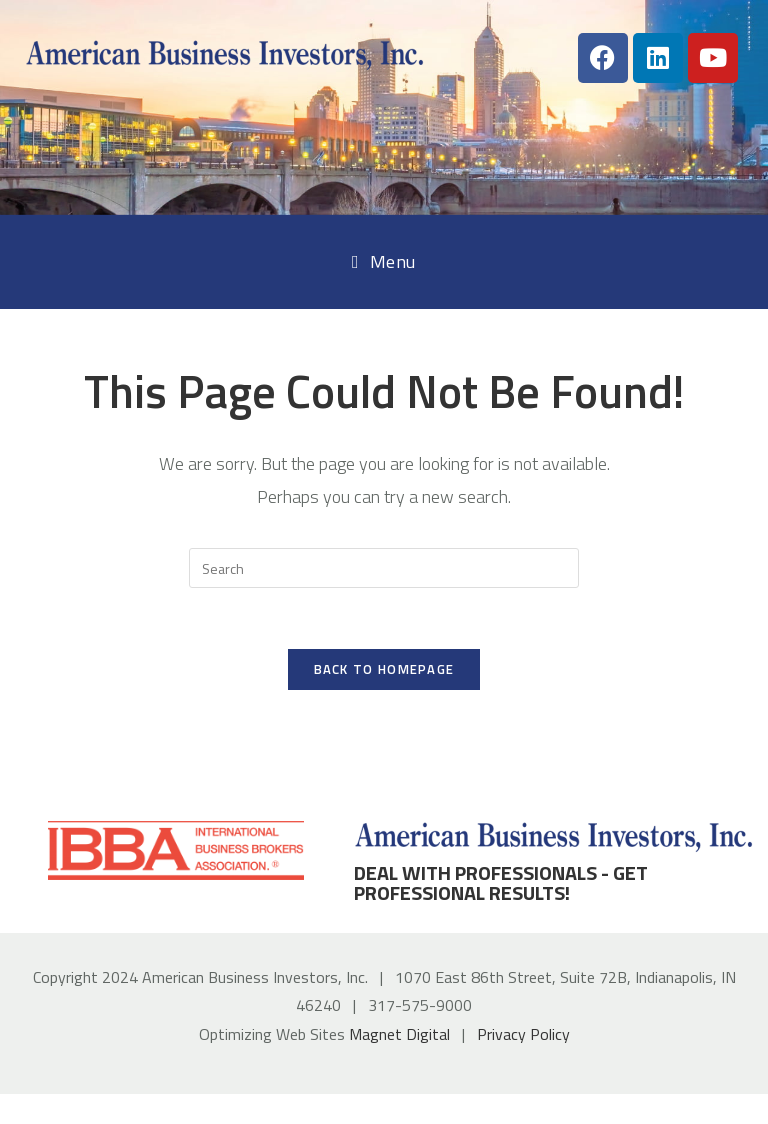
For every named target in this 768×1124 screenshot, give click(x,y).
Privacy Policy (523, 1034)
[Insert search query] (384, 568)
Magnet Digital (399, 1034)
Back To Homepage (384, 669)
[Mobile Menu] (384, 262)
